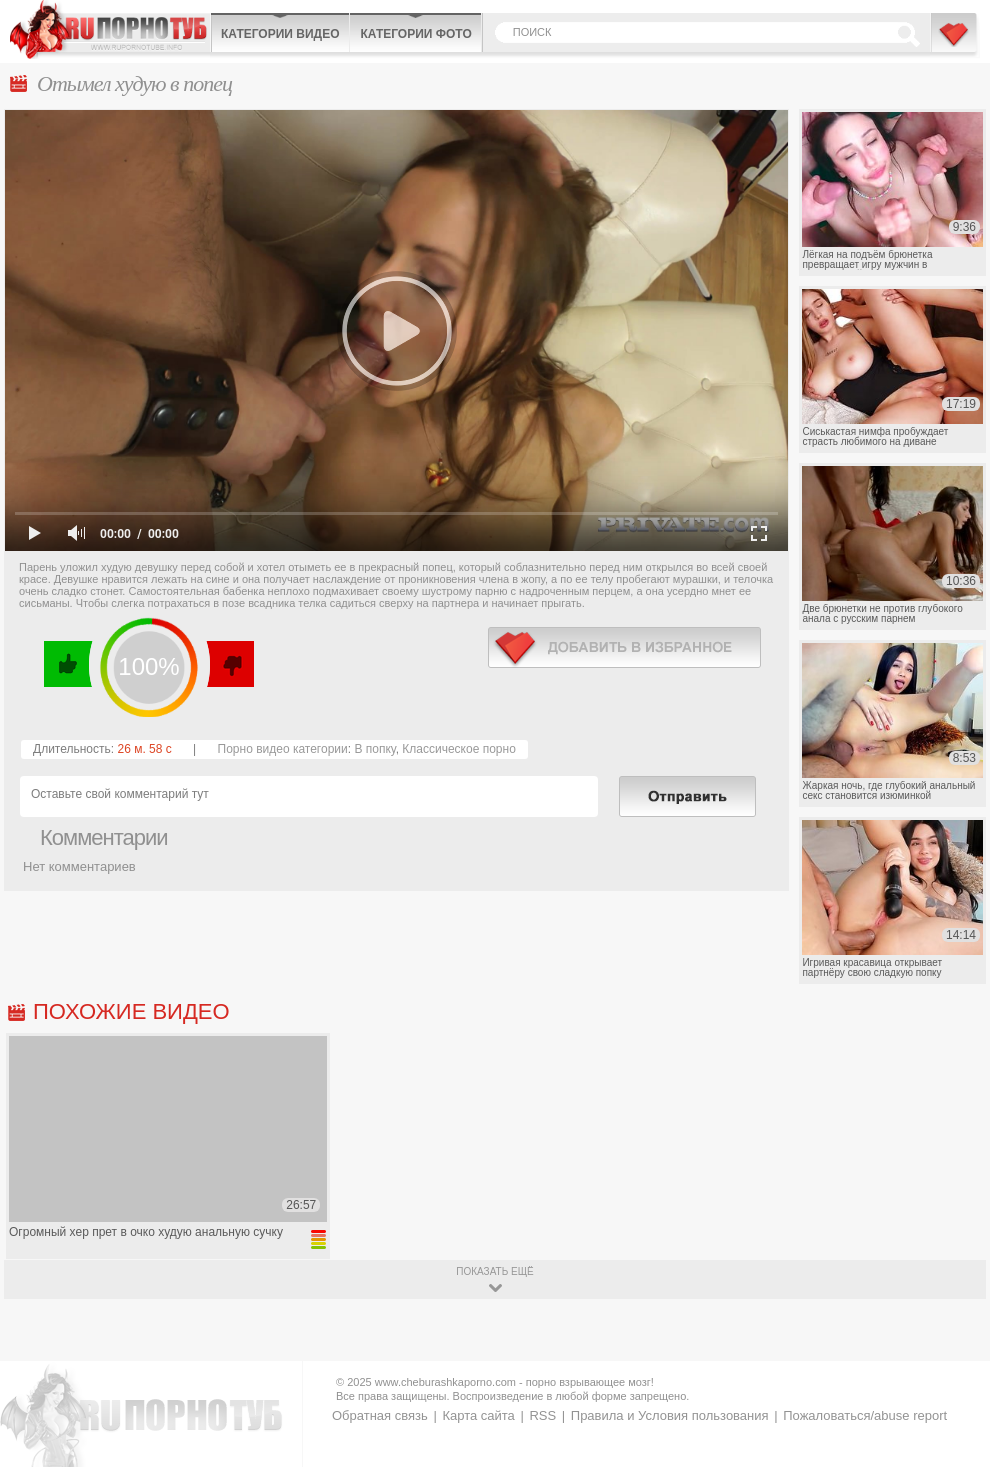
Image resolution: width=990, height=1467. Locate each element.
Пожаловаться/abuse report (865, 1415)
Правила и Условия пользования (670, 1415)
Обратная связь (380, 1415)
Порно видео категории (283, 749)
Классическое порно (459, 749)
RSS (542, 1415)
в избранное (624, 647)
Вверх (951, 1381)
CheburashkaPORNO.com (110, 29)
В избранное (955, 43)
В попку (374, 749)
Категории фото (415, 34)
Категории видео (280, 34)
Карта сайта (478, 1415)
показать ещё (494, 1271)
